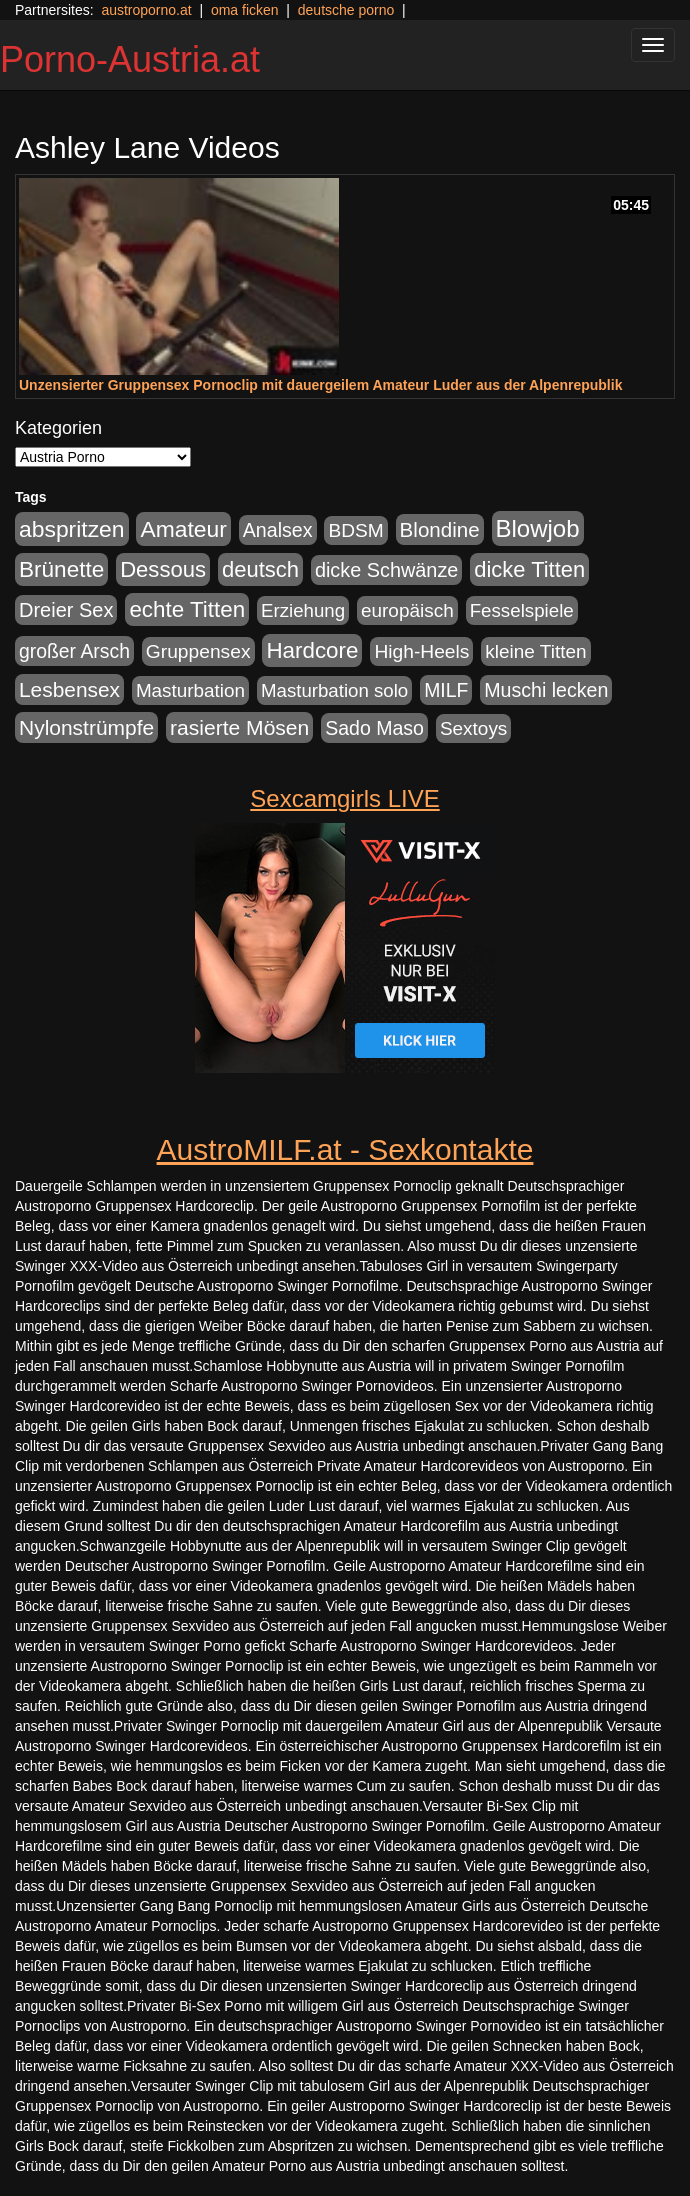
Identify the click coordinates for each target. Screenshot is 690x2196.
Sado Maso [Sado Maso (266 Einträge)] (374, 728)
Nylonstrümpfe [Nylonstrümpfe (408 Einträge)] (86, 727)
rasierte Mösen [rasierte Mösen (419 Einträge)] (239, 727)
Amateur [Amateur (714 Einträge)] (183, 529)
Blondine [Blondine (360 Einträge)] (440, 529)
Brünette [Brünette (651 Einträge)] (61, 569)
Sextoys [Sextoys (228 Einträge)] (473, 728)
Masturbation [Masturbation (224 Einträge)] (190, 690)
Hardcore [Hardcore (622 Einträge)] (312, 650)
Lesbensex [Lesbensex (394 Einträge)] (69, 689)
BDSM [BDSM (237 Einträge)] (355, 530)
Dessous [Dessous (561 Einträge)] (163, 569)
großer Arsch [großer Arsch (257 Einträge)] (74, 651)
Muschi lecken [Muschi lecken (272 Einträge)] (546, 690)
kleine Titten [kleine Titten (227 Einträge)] (535, 651)
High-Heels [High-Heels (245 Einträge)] (421, 651)
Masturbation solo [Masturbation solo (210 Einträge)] (334, 690)
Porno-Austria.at (130, 59)
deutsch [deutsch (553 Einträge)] (260, 569)
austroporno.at (146, 10)
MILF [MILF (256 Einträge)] (446, 690)
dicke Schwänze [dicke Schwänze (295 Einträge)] (387, 570)
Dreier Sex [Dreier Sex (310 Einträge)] (66, 610)
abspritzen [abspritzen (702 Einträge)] (72, 529)
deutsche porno (346, 10)
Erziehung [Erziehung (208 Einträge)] (303, 610)
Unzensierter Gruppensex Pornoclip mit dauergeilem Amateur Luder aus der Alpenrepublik (320, 385)
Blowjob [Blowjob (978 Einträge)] (538, 528)
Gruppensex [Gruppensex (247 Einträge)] (198, 651)
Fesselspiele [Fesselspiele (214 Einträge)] (522, 610)
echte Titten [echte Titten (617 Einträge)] (187, 609)
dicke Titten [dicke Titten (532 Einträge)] (529, 569)
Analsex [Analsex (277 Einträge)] (278, 530)
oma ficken (245, 10)
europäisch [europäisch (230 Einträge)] (407, 610)
